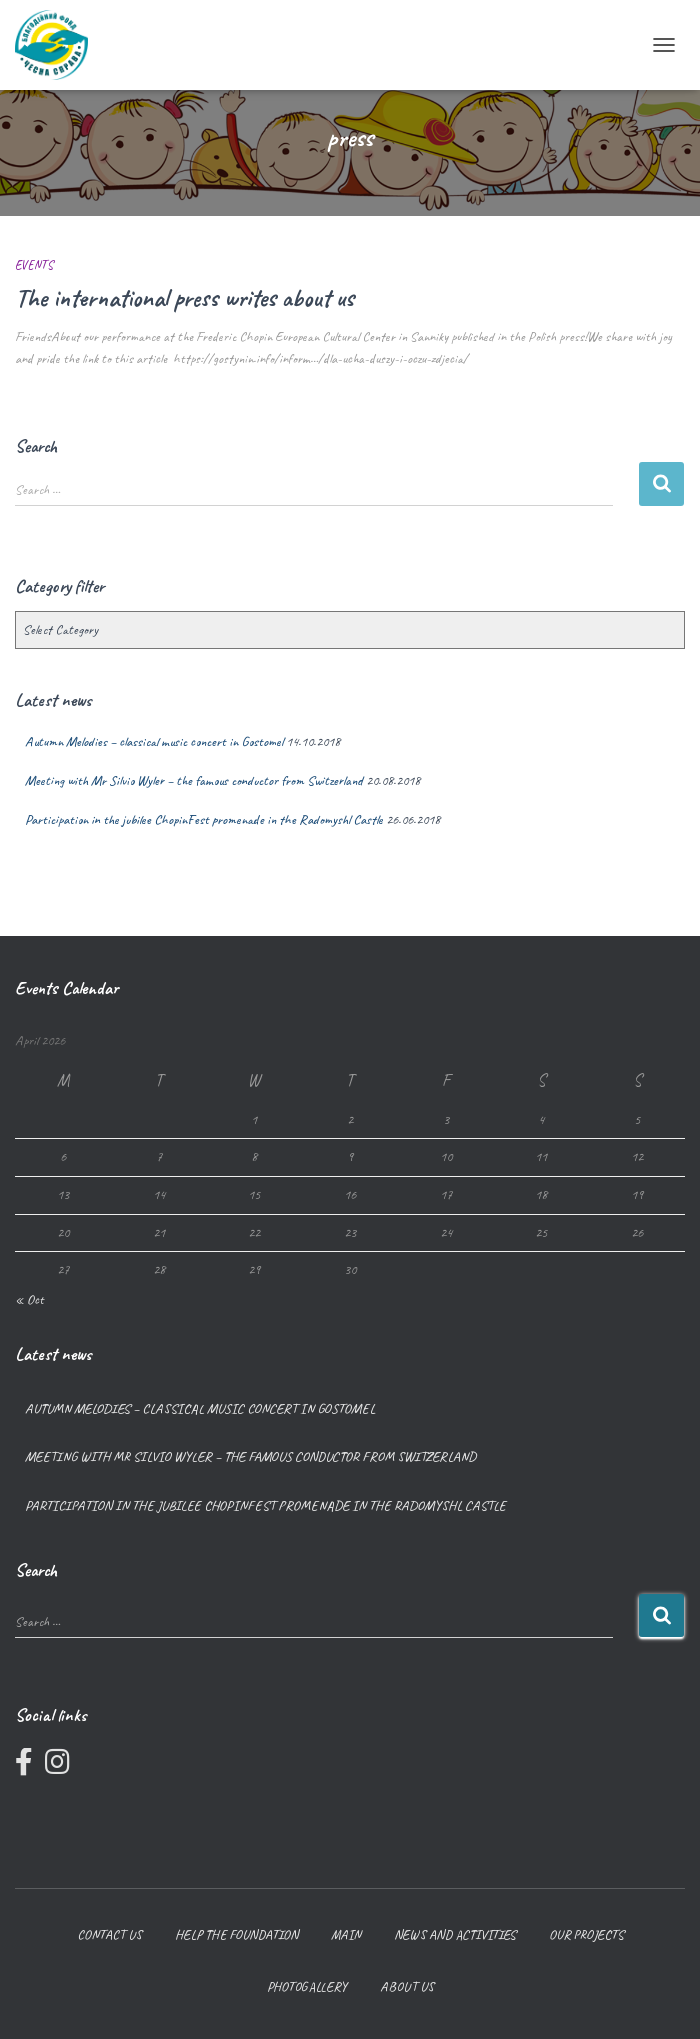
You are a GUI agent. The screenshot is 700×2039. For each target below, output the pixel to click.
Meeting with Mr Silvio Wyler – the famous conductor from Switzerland (194, 780)
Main (346, 1934)
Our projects (586, 1934)
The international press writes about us (184, 298)
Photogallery (307, 1986)
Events (34, 265)
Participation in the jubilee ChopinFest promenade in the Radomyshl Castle (204, 819)
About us (407, 1986)
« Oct (29, 1299)
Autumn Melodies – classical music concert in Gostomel (154, 741)
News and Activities (455, 1934)
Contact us (109, 1934)
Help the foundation (236, 1934)
